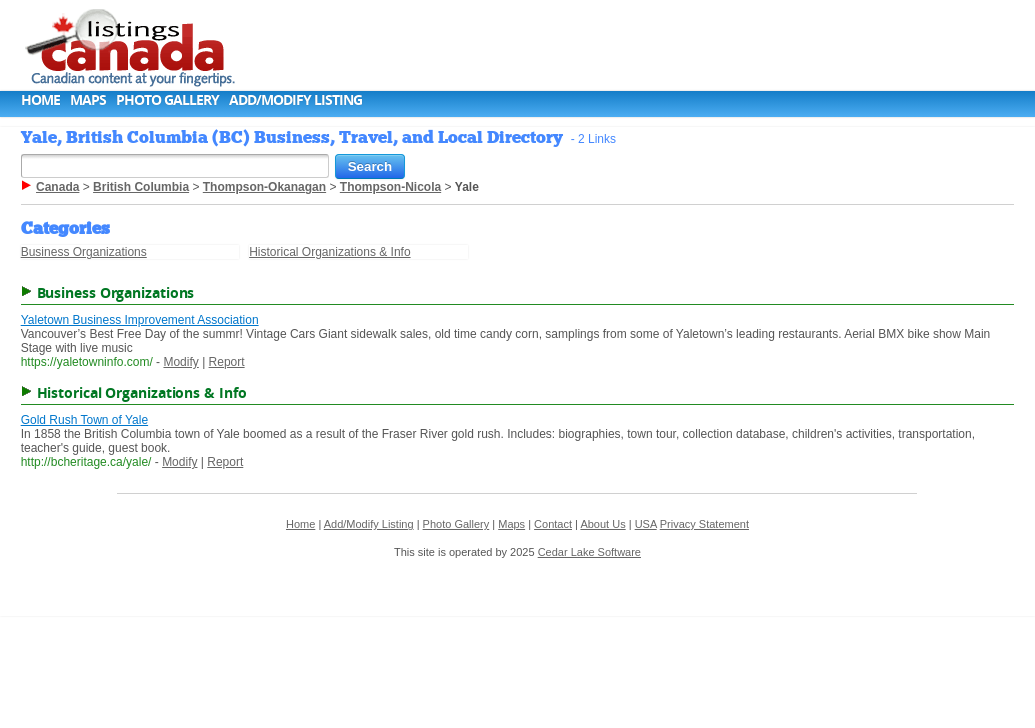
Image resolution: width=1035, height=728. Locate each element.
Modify (180, 362)
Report (227, 362)
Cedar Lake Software (589, 552)
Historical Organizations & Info (329, 252)
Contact (553, 524)
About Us (602, 524)
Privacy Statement (704, 524)
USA (646, 524)
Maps (88, 99)
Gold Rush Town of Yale (84, 420)
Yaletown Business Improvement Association (140, 320)
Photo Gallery (167, 99)
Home (40, 99)
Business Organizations (84, 252)
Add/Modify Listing (295, 99)
